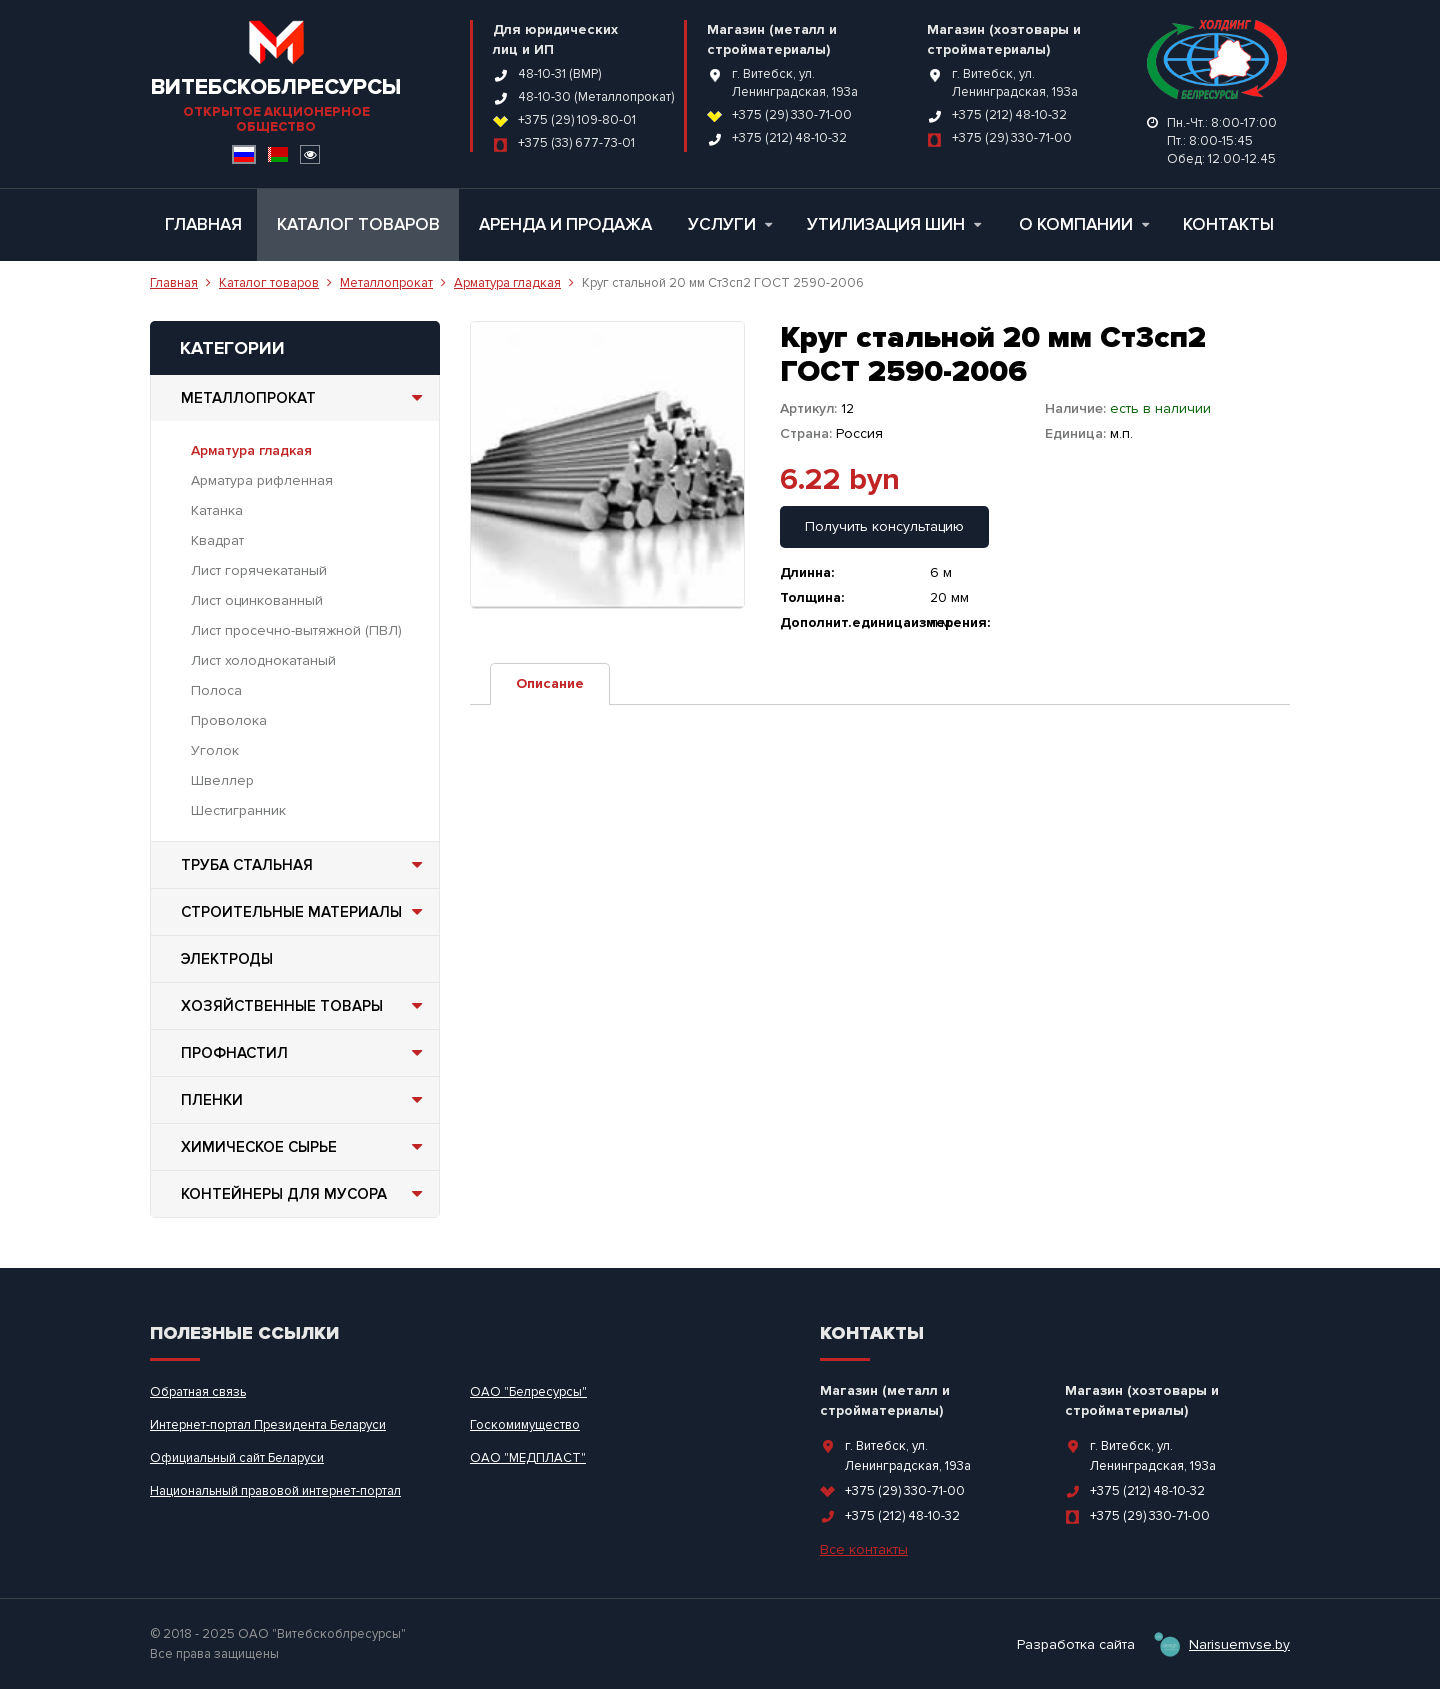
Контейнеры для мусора (305, 1194)
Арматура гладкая (507, 283)
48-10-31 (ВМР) (559, 74)
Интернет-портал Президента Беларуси (268, 1425)
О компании (1084, 224)
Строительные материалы (305, 912)
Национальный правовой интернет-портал (275, 1491)
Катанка (217, 510)
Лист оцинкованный (257, 600)
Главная (203, 224)
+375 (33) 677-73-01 (576, 143)
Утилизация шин (894, 224)
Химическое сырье (305, 1147)
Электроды (227, 959)
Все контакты (864, 1549)
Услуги (730, 224)
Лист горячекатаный (259, 570)
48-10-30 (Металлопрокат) (596, 97)
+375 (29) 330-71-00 (792, 115)
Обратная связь (198, 1392)
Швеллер (222, 780)
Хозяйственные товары (305, 1006)
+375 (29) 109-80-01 (577, 120)
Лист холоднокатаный (263, 660)
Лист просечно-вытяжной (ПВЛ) (296, 630)
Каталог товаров (358, 224)
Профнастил (305, 1053)
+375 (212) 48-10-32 (789, 138)
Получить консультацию (884, 526)
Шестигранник (238, 810)
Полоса (216, 690)
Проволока (229, 720)
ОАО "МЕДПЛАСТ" (528, 1458)
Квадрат (217, 540)
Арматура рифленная (262, 480)
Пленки (305, 1100)
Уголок (215, 750)
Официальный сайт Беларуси (237, 1458)
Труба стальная (305, 865)
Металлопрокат (386, 283)
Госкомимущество (525, 1425)
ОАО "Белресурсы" (528, 1392)
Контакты (1228, 224)
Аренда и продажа (565, 224)
